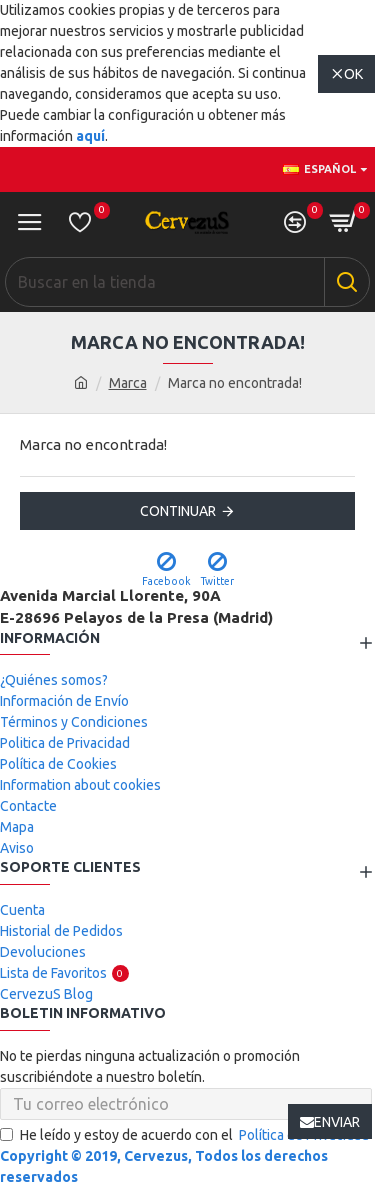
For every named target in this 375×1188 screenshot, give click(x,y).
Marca (128, 383)
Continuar (178, 511)
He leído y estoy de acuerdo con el (186, 1135)
